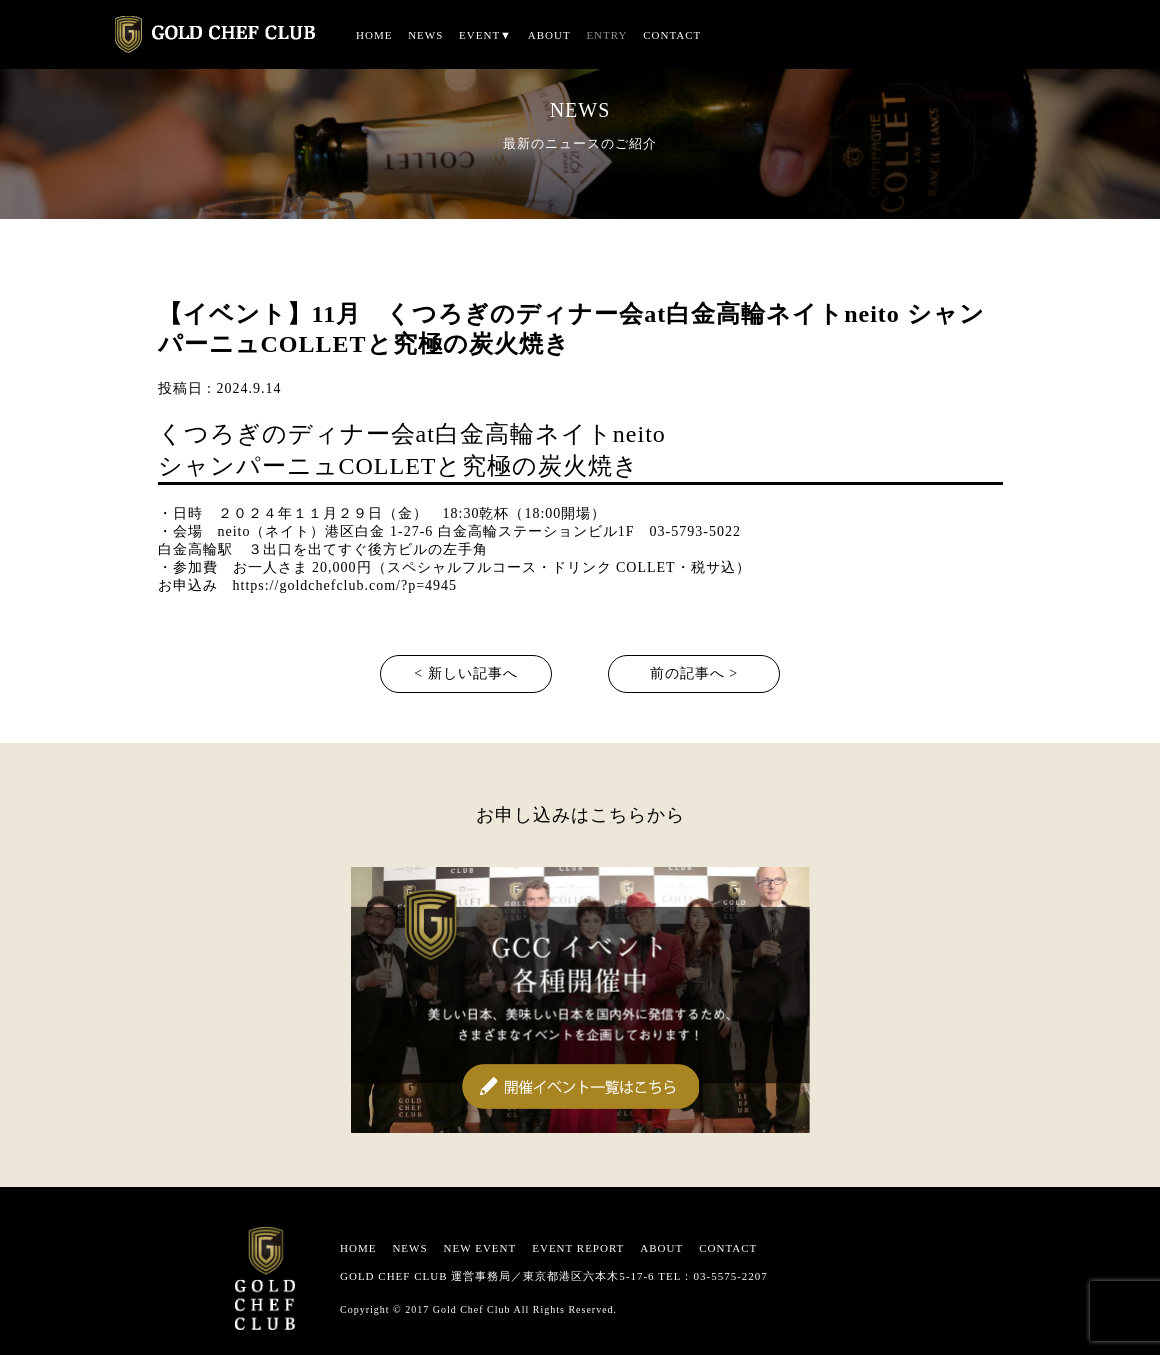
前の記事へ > (694, 673)
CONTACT (672, 35)
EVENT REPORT (578, 1248)
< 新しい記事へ (465, 673)
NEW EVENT (480, 1248)
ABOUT (549, 35)
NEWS (425, 35)
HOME (374, 35)
